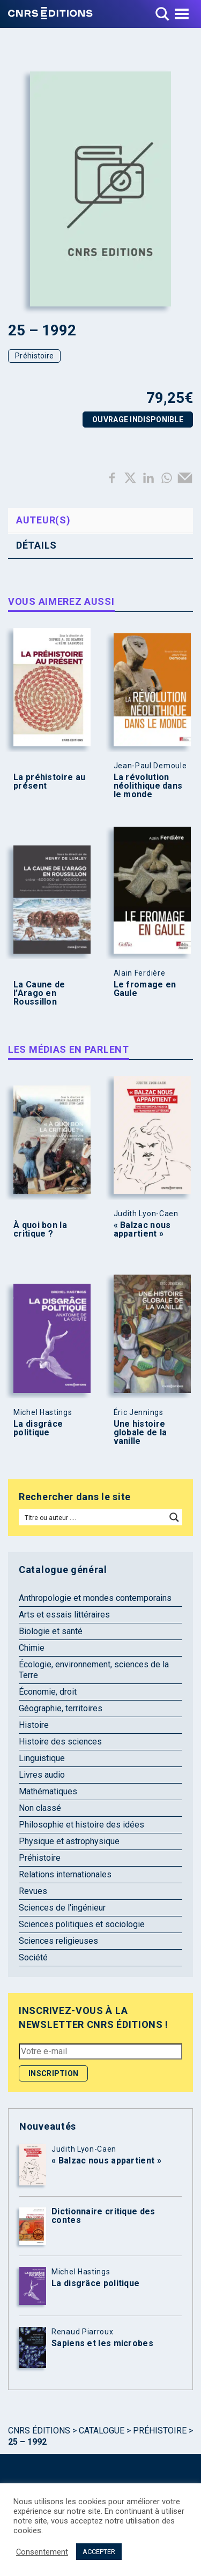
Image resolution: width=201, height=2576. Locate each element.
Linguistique (42, 1758)
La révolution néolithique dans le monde (148, 786)
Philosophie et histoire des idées (81, 1824)
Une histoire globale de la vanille (140, 1433)
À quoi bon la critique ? (40, 1229)
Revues (33, 1891)
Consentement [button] (42, 2552)
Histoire (34, 1725)
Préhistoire (34, 355)
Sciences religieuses (58, 1941)
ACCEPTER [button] (99, 2552)
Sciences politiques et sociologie (82, 1924)
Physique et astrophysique (69, 1841)
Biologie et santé (51, 1631)
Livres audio (42, 1775)
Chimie (31, 1648)
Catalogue (101, 2430)
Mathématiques (48, 1791)
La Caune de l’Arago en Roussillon (39, 993)
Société (33, 1957)
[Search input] (93, 1517)
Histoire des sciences (60, 1741)
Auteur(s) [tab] (43, 520)
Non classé (40, 1808)
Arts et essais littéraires (64, 1614)
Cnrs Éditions (39, 2430)
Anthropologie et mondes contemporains (95, 1598)
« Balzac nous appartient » (142, 1229)
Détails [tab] (36, 545)
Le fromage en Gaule (145, 989)
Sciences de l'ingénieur (62, 1908)
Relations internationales (65, 1874)
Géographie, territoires (60, 1708)
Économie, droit (48, 1692)
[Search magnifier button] (174, 1517)
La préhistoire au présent (49, 781)
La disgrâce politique (38, 1428)
